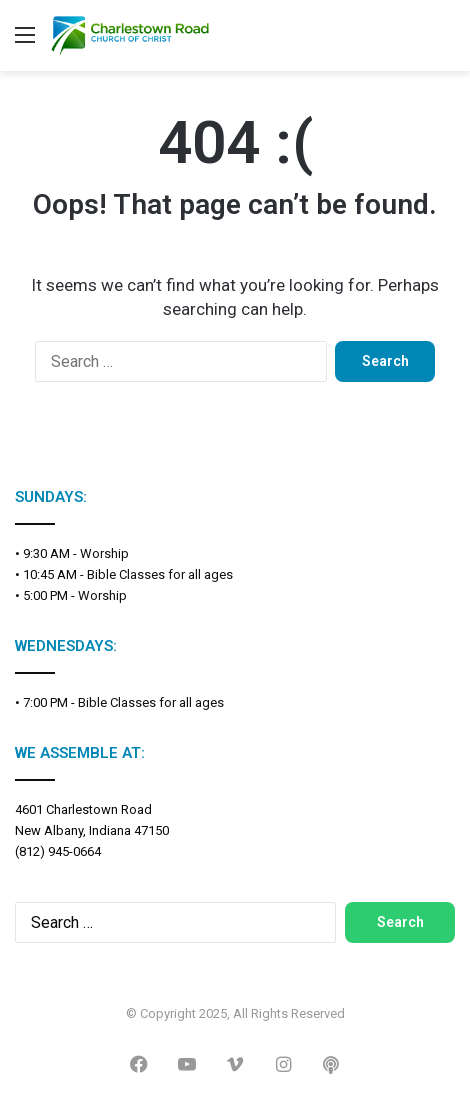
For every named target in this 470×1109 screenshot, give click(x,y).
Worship (104, 553)
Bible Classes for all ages (160, 574)
